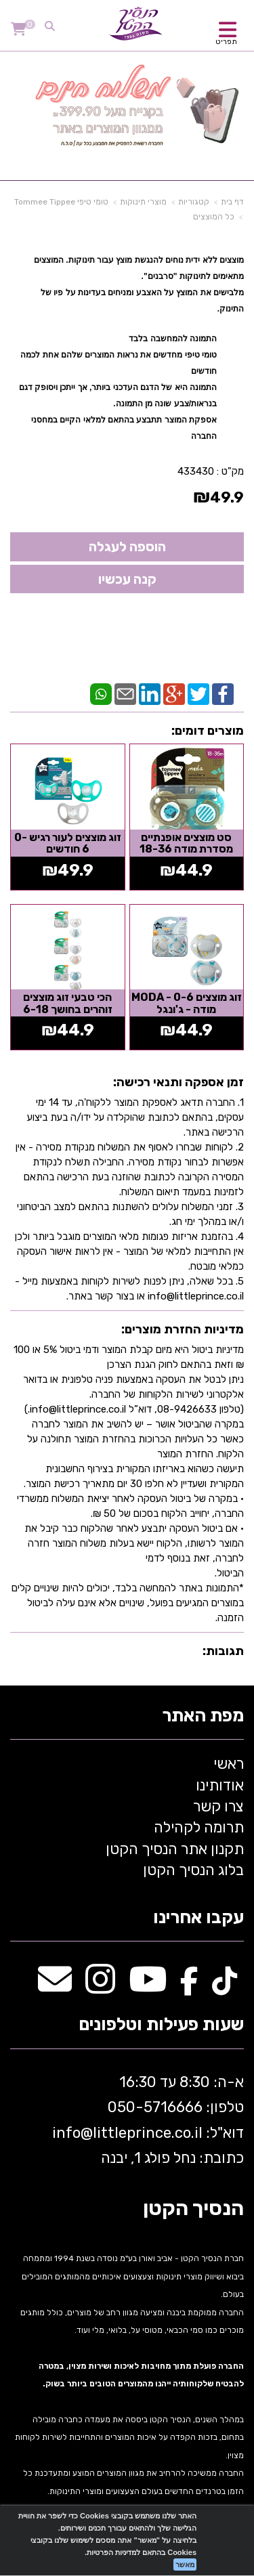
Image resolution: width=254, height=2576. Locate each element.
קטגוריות (193, 202)
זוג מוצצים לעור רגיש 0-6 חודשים (67, 843)
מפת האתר (203, 1716)
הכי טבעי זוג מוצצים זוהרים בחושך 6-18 (67, 1003)
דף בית (232, 202)
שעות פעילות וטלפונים (161, 2025)
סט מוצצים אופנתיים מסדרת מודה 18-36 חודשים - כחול (186, 849)
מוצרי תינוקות (143, 202)
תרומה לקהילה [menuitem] (199, 1827)
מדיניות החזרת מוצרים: (182, 1329)
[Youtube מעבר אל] (148, 1986)
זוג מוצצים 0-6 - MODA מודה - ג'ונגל (186, 1003)
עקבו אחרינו (198, 1918)
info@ (72, 2133)
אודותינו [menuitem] (220, 1785)
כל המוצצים (213, 216)
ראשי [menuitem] (228, 1764)
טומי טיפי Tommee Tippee (61, 202)
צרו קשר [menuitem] (218, 1806)
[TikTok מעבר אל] (224, 1986)
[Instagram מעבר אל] (100, 1986)
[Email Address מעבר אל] (55, 1986)
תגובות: (223, 1651)
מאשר (184, 2564)
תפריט (226, 41)
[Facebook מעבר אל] (189, 1986)
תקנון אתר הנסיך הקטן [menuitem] (175, 1849)
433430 (195, 471)
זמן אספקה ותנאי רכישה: (178, 1082)
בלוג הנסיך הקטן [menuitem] (193, 1870)
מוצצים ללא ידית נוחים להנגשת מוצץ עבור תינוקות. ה (151, 260)
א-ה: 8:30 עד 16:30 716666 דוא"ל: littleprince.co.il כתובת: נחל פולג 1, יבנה (146, 2120)
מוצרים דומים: (207, 730)
